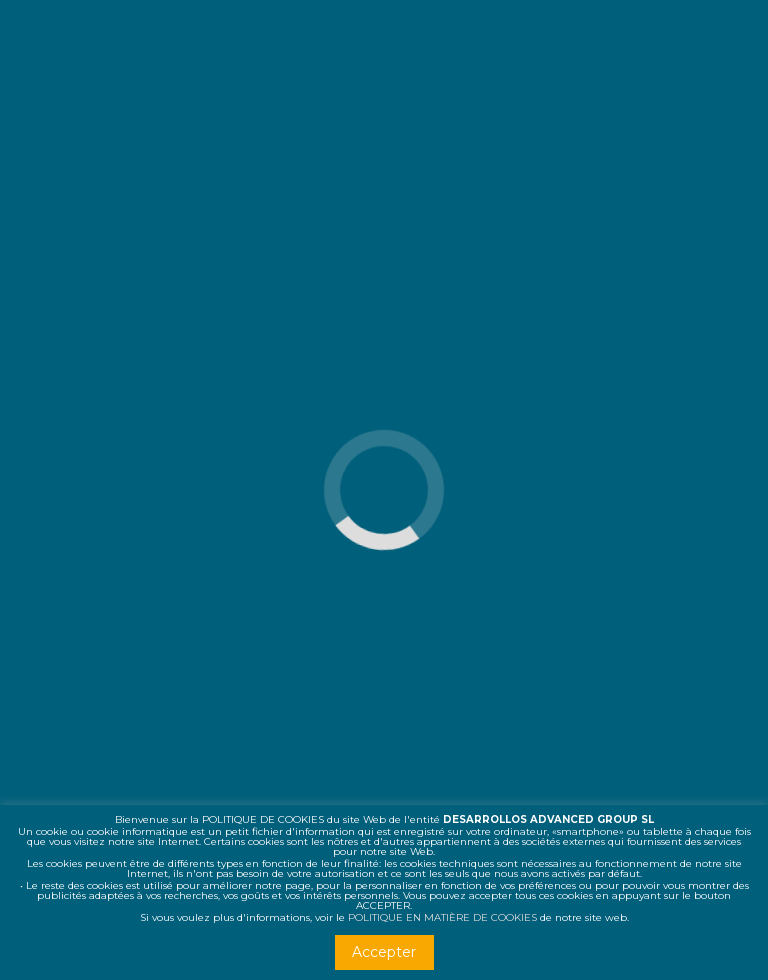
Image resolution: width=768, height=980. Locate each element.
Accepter (384, 952)
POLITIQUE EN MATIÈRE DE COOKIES (442, 917)
